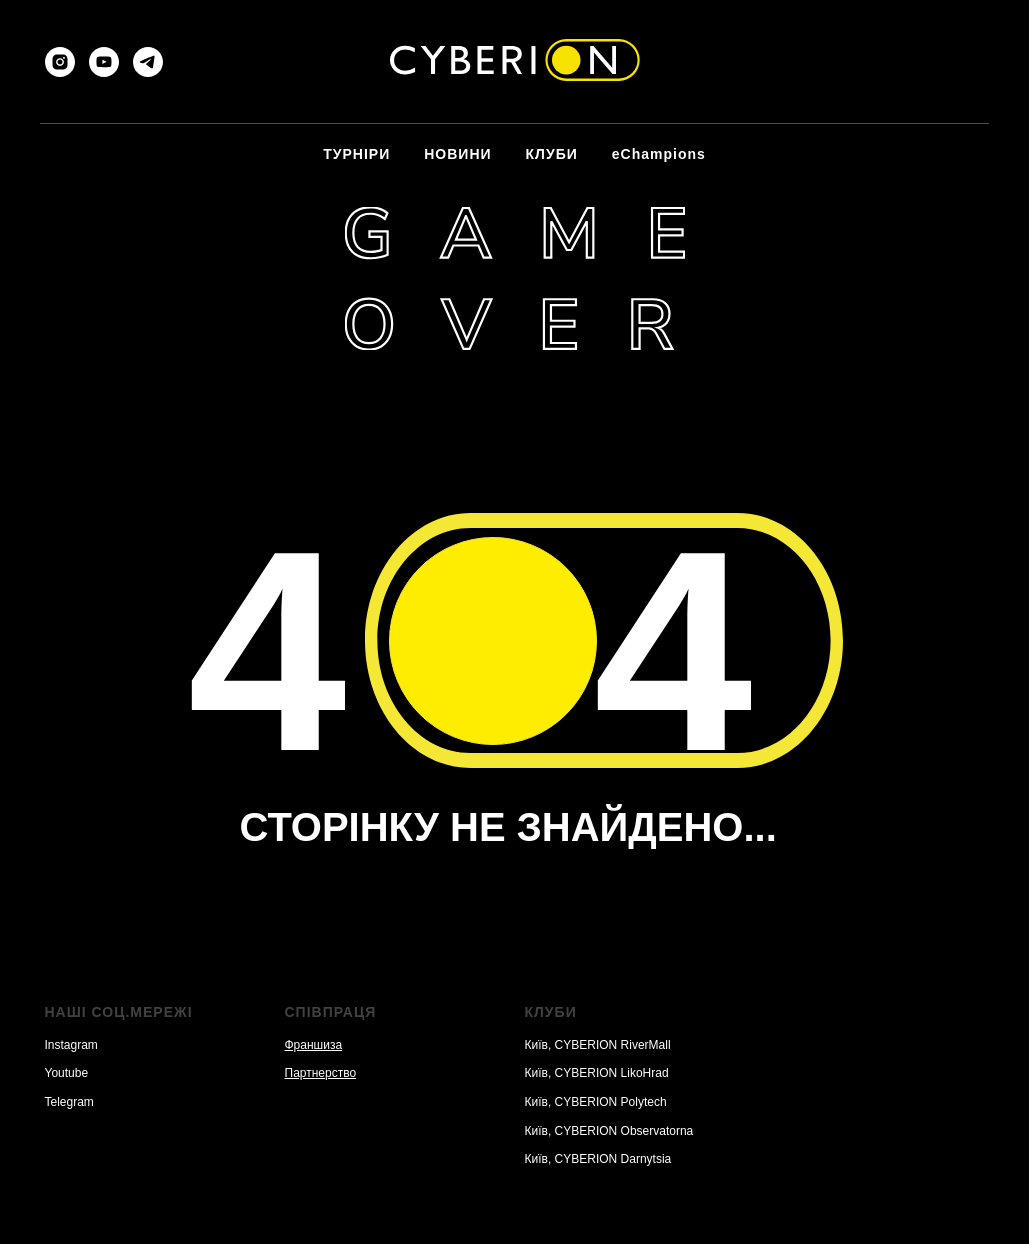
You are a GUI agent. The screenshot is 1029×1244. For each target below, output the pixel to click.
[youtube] (104, 62)
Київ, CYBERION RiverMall (598, 1045)
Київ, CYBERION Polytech (596, 1102)
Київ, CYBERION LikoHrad (597, 1073)
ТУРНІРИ (356, 154)
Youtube (67, 1073)
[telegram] (148, 62)
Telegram (69, 1102)
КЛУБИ (552, 154)
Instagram (71, 1045)
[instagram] (60, 62)
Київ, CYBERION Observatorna (609, 1131)
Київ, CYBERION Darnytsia (598, 1159)
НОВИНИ (457, 154)
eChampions (659, 154)
